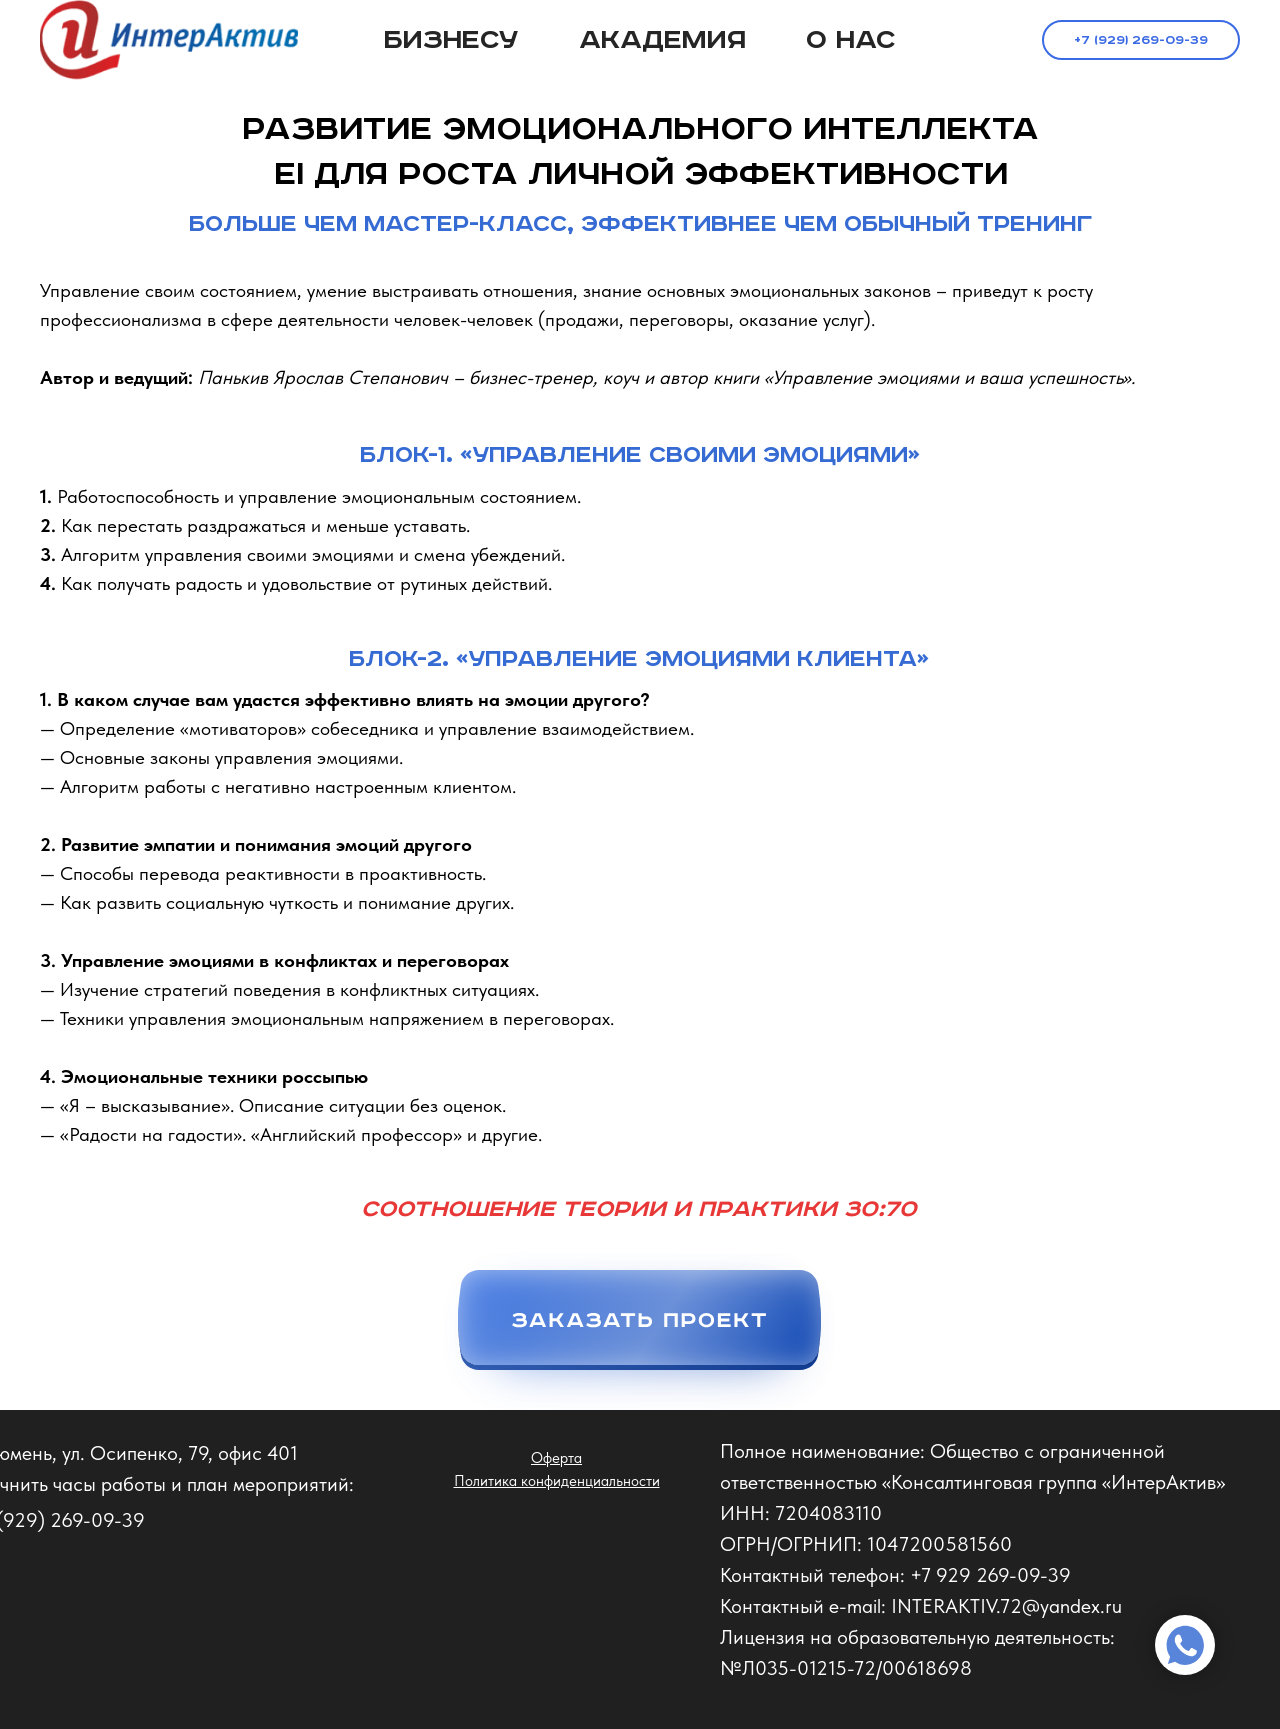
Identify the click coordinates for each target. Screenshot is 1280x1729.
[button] (639, 1331)
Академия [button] (662, 40)
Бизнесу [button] (451, 40)
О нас (851, 40)
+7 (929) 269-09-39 (1141, 40)
